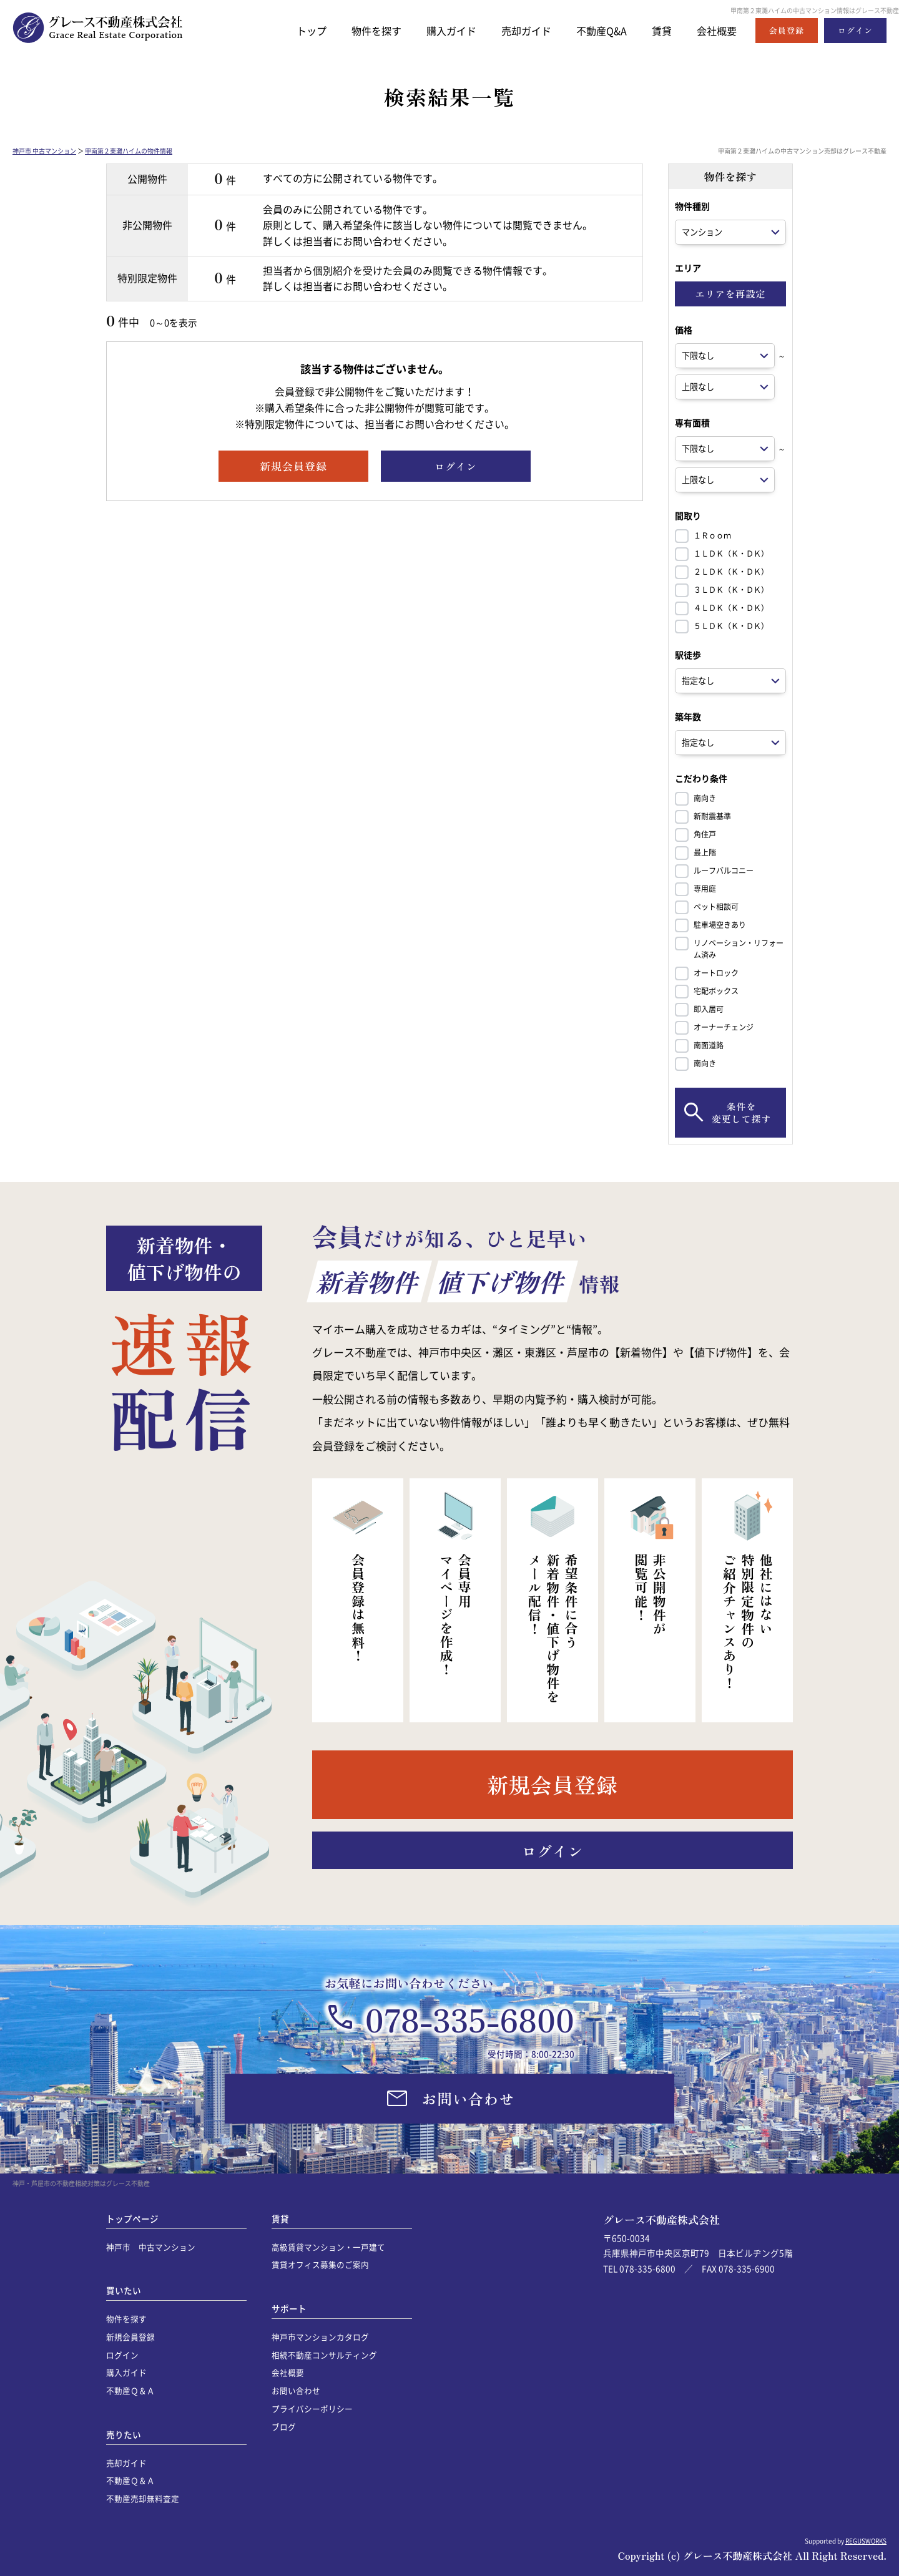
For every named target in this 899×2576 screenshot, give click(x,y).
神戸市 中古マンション (44, 150)
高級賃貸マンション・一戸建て (328, 2247)
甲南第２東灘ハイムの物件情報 (128, 150)
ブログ (284, 2426)
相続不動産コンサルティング (324, 2355)
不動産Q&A (596, 30)
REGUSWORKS (866, 2540)
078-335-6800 (469, 2018)
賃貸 (658, 30)
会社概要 (715, 30)
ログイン (122, 2355)
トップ (294, 30)
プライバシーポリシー (312, 2408)
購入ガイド (439, 30)
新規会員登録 (130, 2337)
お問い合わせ (296, 2390)
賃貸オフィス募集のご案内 (320, 2264)
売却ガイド (517, 30)
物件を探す (361, 30)
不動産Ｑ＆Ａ (130, 2390)
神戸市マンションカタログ (320, 2337)
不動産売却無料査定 (142, 2498)
